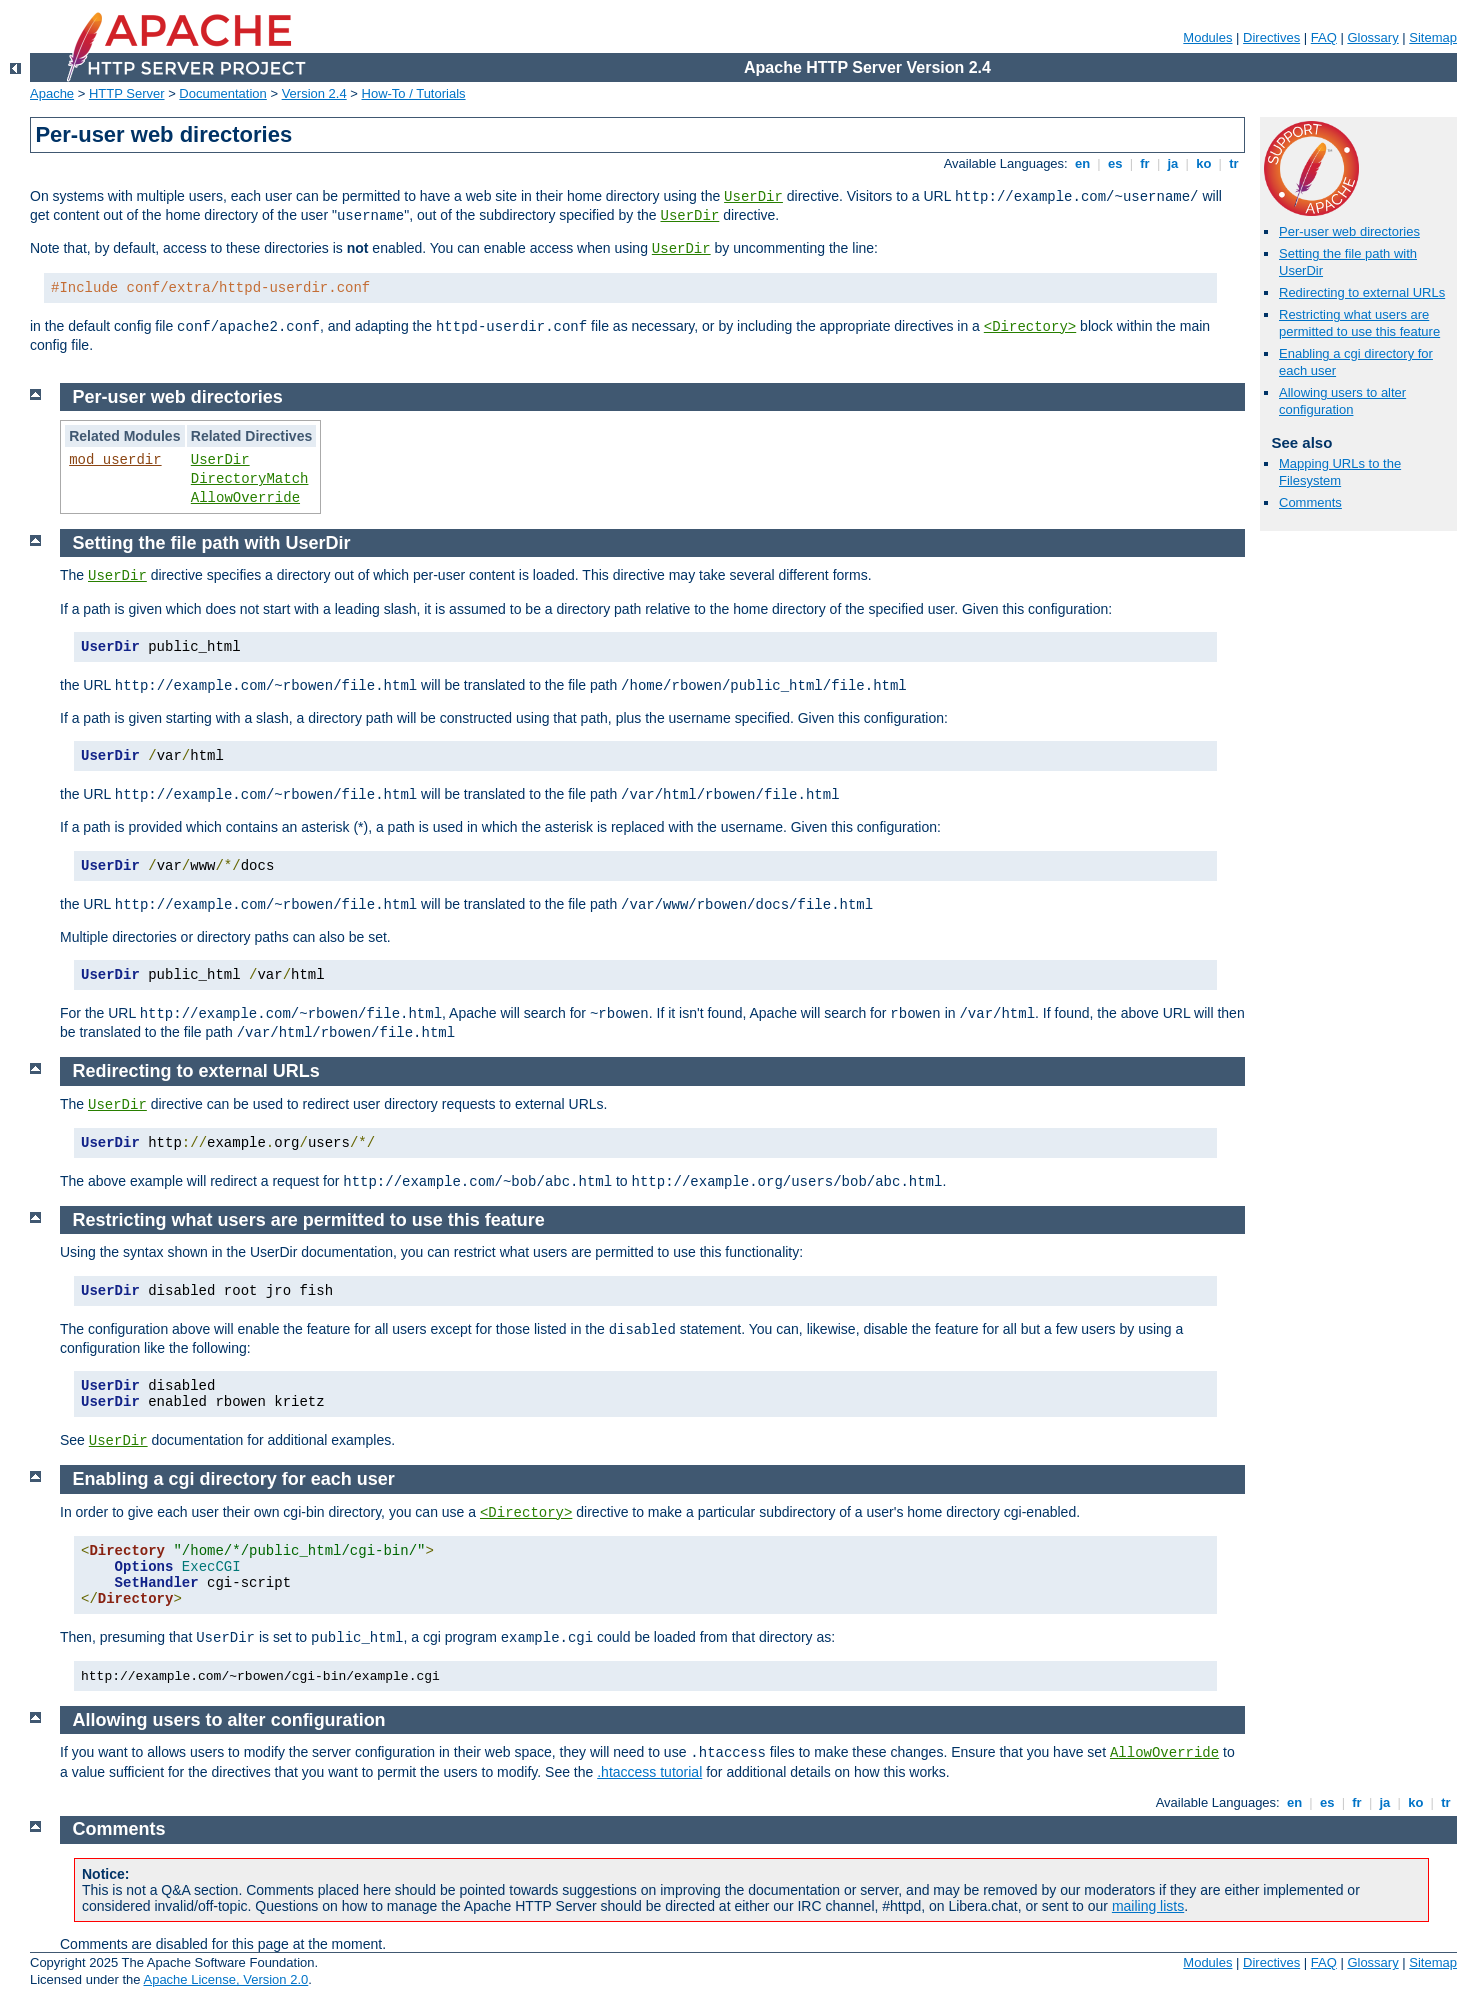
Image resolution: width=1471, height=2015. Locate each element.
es (1115, 163)
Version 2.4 (314, 93)
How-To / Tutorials (414, 93)
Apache (52, 93)
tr (1234, 163)
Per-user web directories (1349, 231)
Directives (1271, 37)
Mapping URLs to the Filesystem (1340, 472)
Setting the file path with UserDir (212, 543)
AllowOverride (245, 498)
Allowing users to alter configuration (1342, 401)
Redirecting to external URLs (1362, 292)
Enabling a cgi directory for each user (234, 1479)
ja (1173, 163)
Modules (1207, 37)
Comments (1310, 502)
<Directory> (1030, 327)
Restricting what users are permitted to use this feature (1359, 323)
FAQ (1324, 37)
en (1082, 163)
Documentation (222, 93)
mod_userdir (115, 460)
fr (1145, 163)
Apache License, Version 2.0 (225, 1979)
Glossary (1372, 37)
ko (1204, 163)
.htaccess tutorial (649, 1772)
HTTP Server (127, 93)
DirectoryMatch (250, 479)
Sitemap (1433, 37)
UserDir (753, 197)
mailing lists (1148, 1906)
